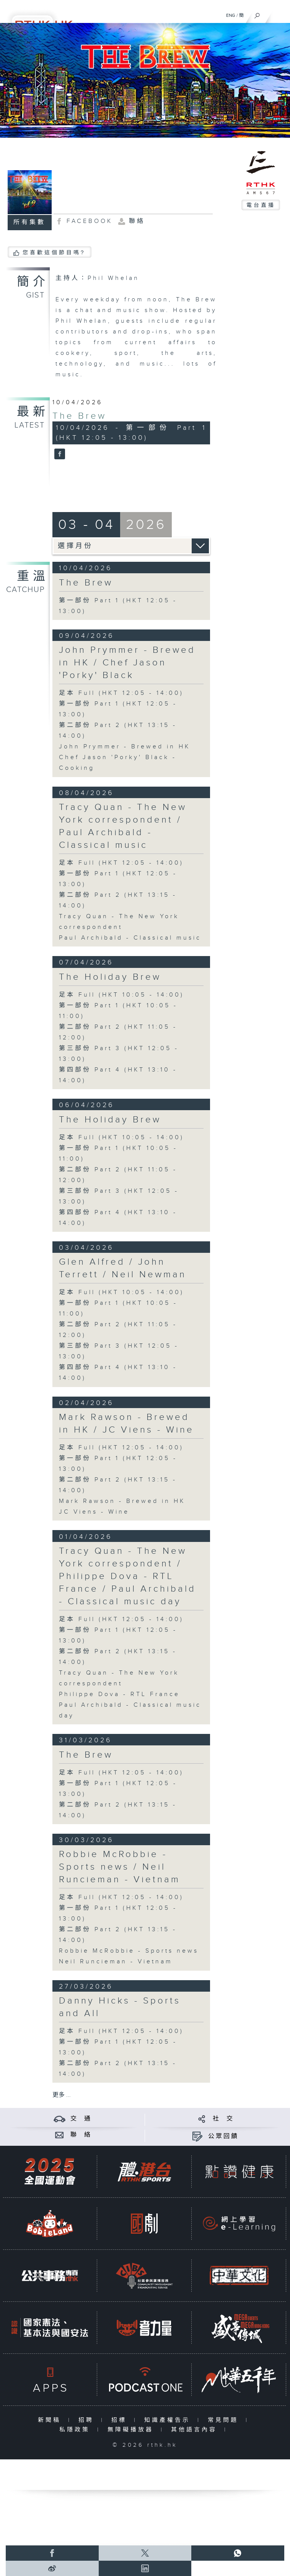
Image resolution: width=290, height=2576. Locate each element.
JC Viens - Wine (94, 1512)
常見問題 (225, 2420)
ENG (230, 15)
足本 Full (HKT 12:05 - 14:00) (121, 693)
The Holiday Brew (110, 977)
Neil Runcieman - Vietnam (116, 1961)
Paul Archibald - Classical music (130, 938)
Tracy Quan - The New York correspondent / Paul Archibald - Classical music (123, 826)
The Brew (79, 416)
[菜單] (279, 13)
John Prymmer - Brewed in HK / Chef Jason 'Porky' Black (127, 663)
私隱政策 (76, 2429)
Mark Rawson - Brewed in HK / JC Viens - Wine (126, 1423)
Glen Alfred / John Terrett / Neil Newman (122, 1268)
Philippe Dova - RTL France (119, 1694)
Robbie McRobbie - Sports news (129, 1951)
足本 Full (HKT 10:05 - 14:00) (121, 995)
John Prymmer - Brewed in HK (124, 746)
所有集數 (29, 222)
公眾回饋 (223, 2136)
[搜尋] (257, 13)
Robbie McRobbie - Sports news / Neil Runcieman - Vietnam (119, 1867)
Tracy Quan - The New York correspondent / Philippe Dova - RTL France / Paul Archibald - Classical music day (127, 1576)
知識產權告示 (169, 2420)
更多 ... (61, 2095)
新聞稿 (51, 2420)
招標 (120, 2420)
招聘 (87, 2420)
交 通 (81, 2118)
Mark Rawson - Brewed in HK (122, 1501)
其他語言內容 (195, 2429)
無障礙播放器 (132, 2429)
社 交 (223, 2118)
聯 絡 (81, 2135)
